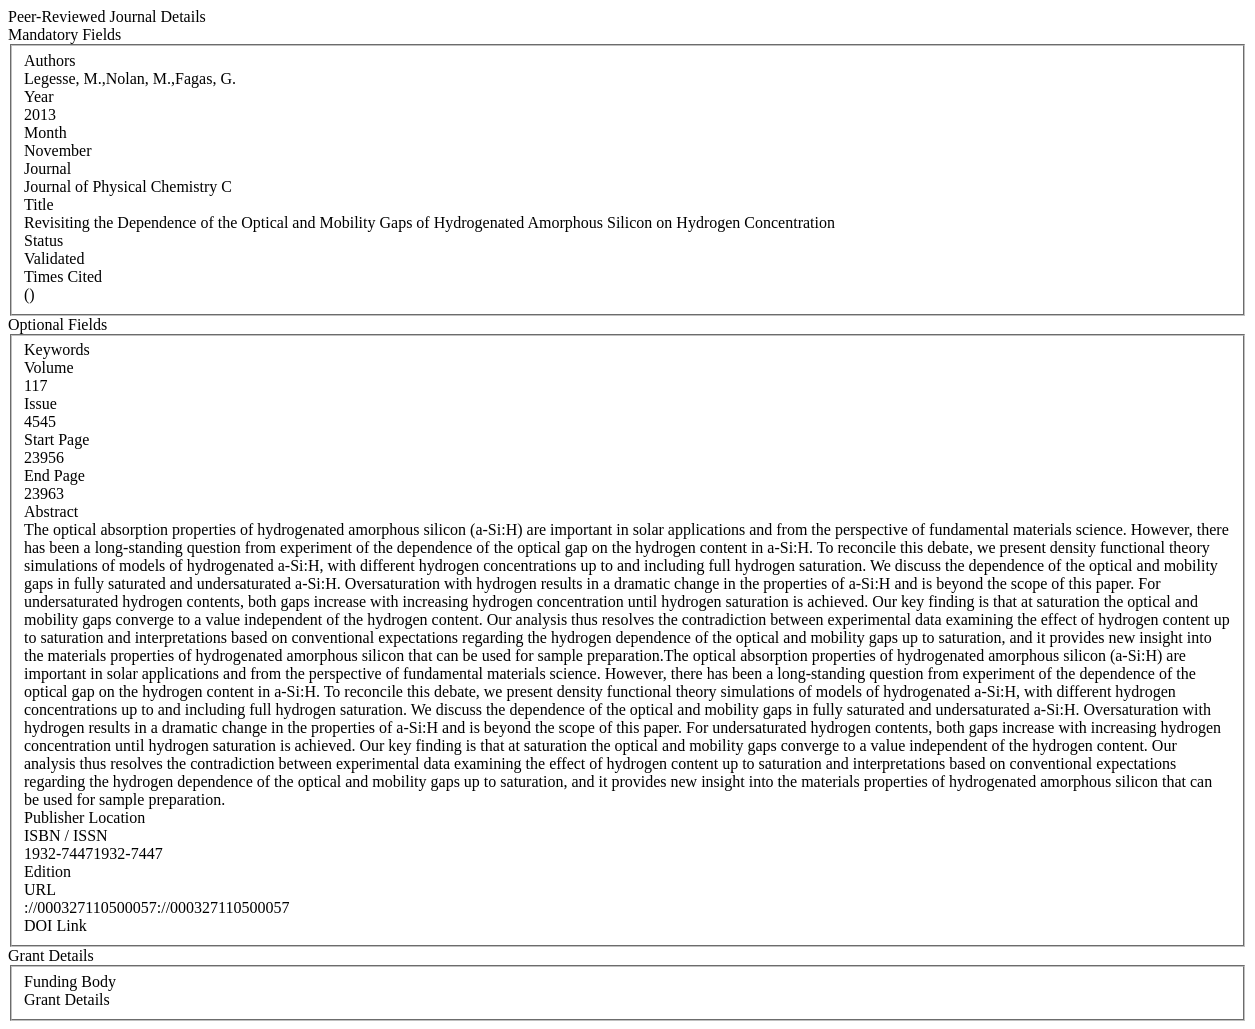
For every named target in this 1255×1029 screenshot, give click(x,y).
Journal (47, 168)
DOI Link (55, 925)
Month (45, 132)
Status (43, 240)
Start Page (56, 439)
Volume (48, 367)
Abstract (51, 511)
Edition (47, 871)
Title (39, 204)
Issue (40, 403)
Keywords (57, 349)
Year (38, 96)
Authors (50, 60)
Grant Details (67, 999)
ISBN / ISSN (66, 835)
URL (40, 889)
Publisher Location (84, 817)
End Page (54, 475)
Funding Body (70, 981)
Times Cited (63, 276)
